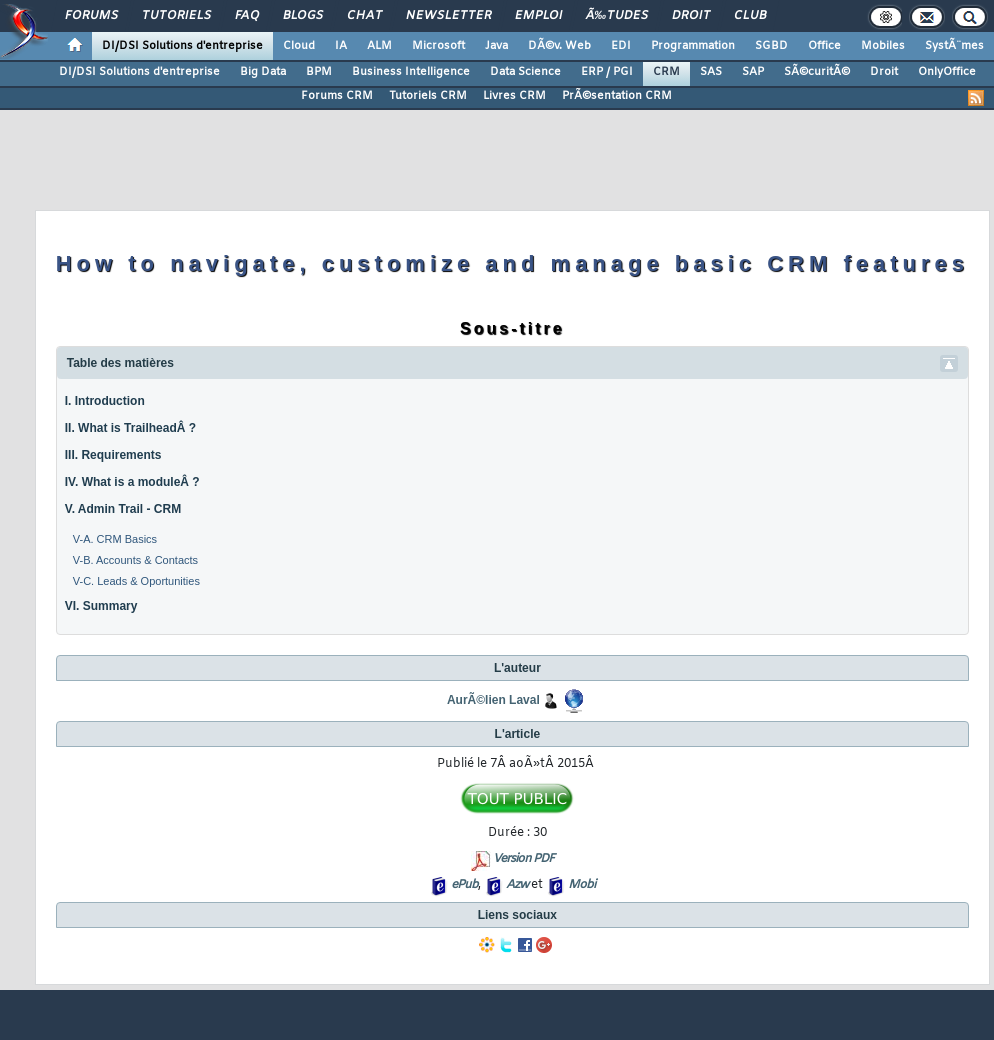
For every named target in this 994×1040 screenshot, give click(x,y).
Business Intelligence (411, 72)
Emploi (538, 16)
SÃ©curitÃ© (817, 72)
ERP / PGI (607, 72)
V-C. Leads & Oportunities (136, 581)
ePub (464, 885)
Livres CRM (514, 96)
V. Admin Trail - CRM (123, 509)
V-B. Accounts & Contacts (135, 560)
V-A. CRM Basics (115, 539)
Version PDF (523, 859)
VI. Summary (101, 606)
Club (750, 16)
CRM (666, 72)
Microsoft (438, 46)
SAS (711, 72)
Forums (91, 16)
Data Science (525, 72)
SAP (753, 72)
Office (824, 46)
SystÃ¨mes (954, 46)
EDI (621, 46)
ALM (379, 46)
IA (341, 46)
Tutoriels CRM (428, 96)
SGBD (771, 46)
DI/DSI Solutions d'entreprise (182, 46)
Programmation (693, 46)
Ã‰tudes (617, 16)
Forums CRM (337, 96)
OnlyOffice (947, 72)
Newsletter (448, 16)
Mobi (581, 885)
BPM (319, 72)
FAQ (247, 16)
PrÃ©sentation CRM (617, 96)
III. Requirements (113, 455)
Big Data (263, 72)
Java (496, 46)
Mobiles (883, 46)
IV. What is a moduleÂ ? (132, 482)
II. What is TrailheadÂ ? (130, 428)
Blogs (303, 16)
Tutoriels (176, 16)
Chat (364, 16)
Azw (517, 885)
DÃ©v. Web (559, 46)
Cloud (299, 46)
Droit (691, 16)
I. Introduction (105, 401)
